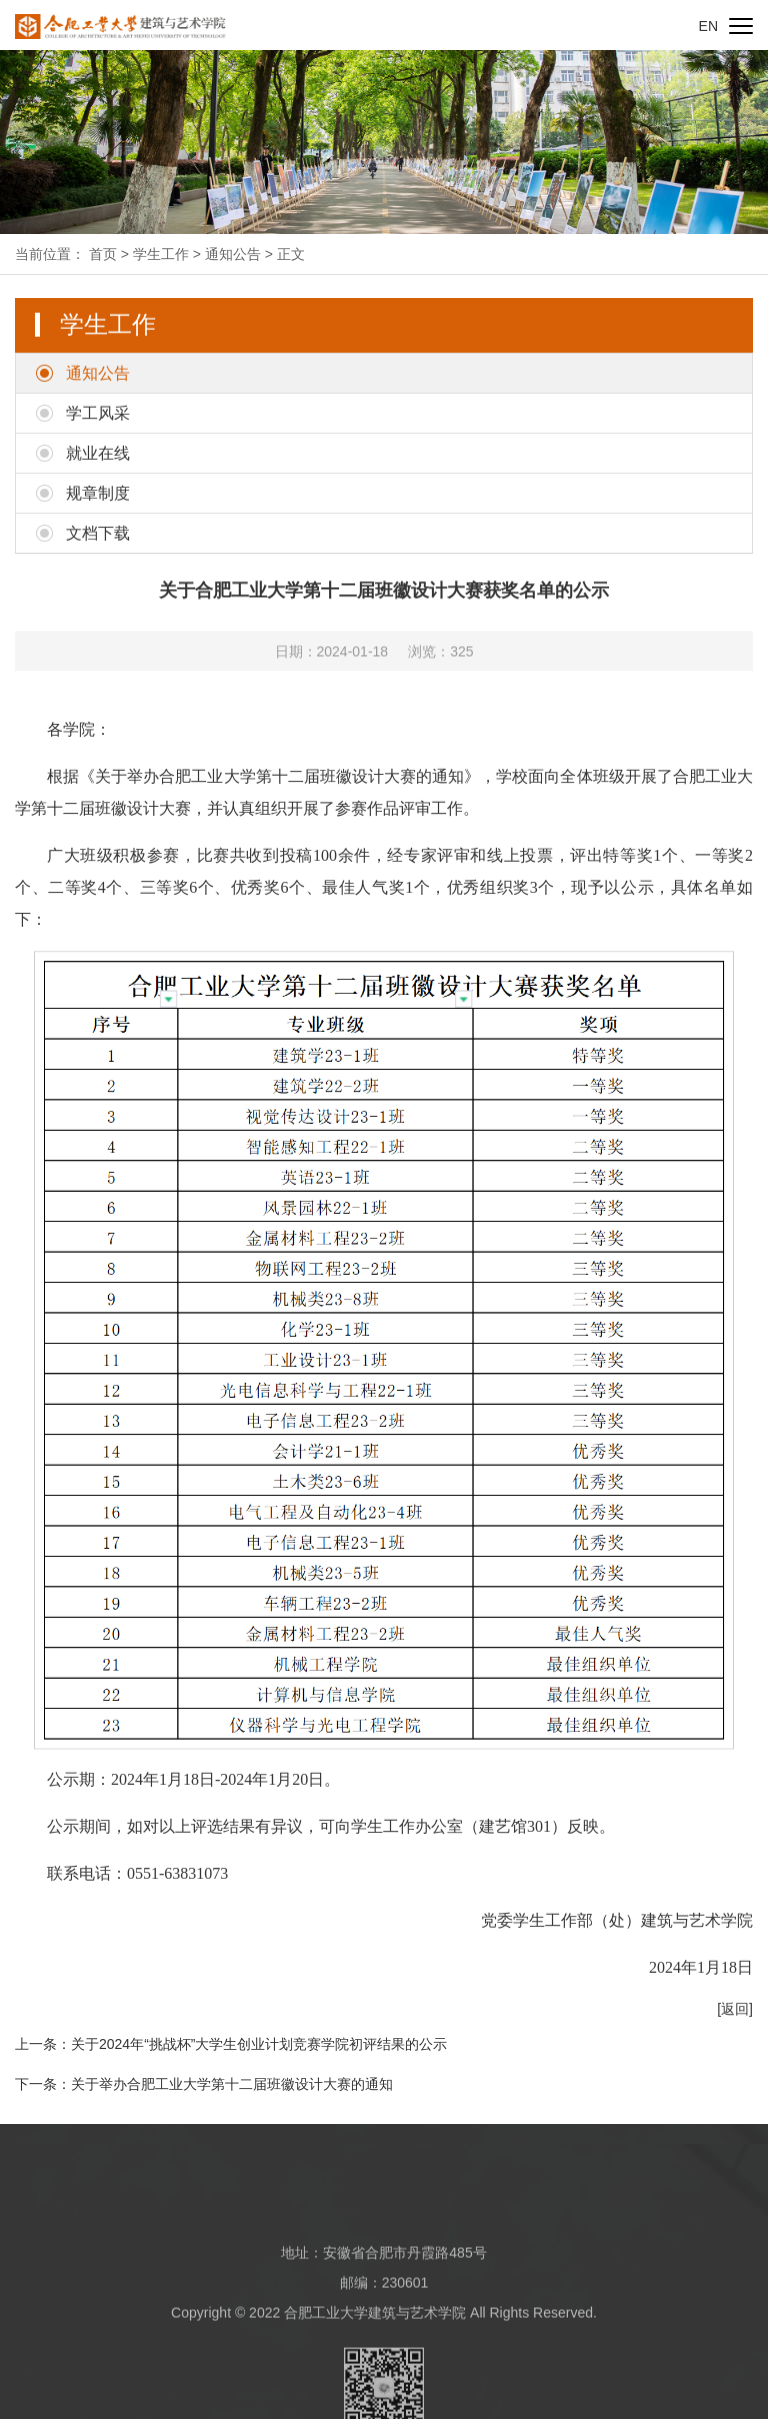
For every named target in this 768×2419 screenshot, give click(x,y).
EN (708, 26)
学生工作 (161, 254)
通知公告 (233, 254)
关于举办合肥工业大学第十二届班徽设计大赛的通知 (232, 2084)
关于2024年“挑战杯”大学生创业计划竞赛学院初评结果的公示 (259, 2044)
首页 (103, 254)
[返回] (735, 2039)
